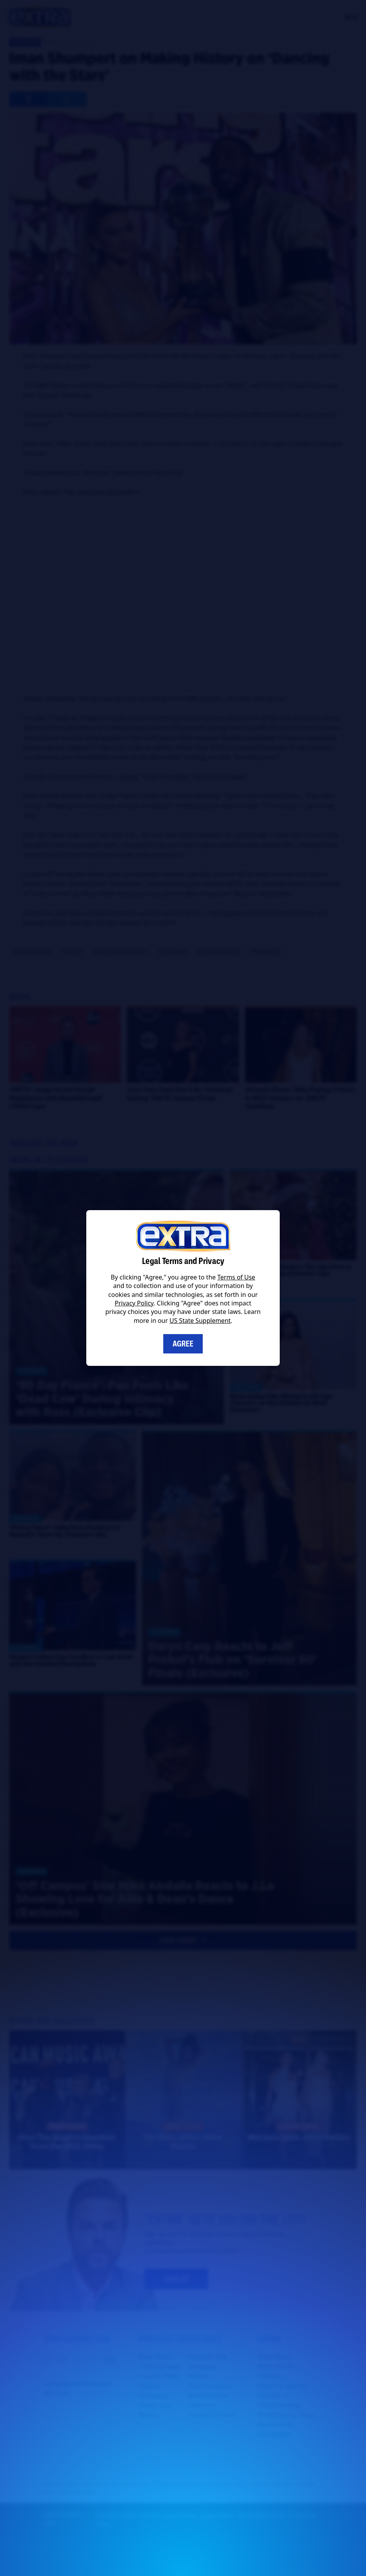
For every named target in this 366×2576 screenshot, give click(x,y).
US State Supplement (200, 1320)
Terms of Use (236, 1277)
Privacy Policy (134, 1303)
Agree (183, 1343)
